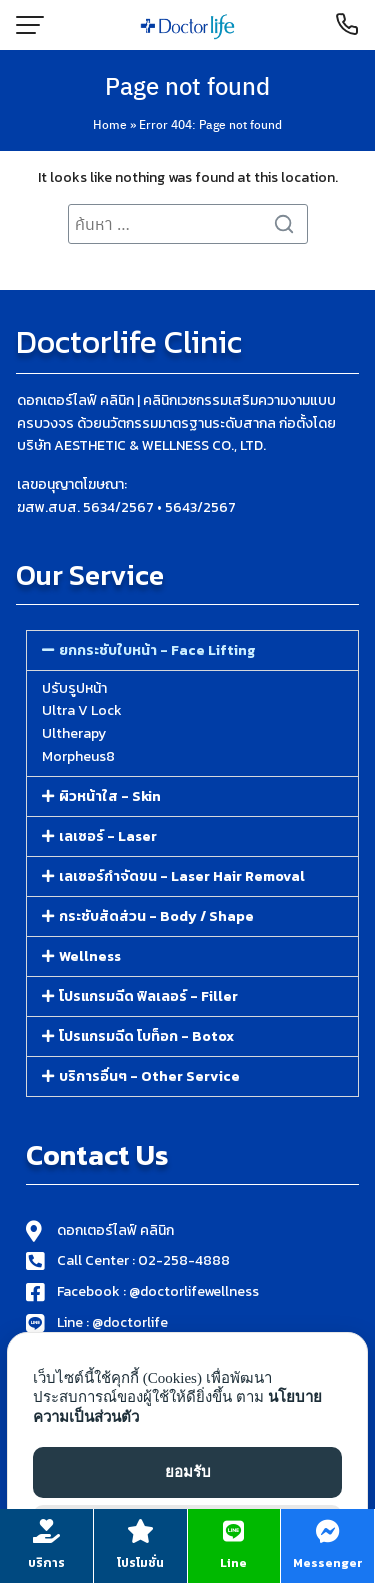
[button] (192, 650)
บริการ (46, 1563)
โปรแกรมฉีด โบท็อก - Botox (146, 1036)
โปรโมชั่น (140, 1563)
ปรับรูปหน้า (74, 688)
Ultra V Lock (82, 710)
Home (110, 124)
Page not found (187, 85)
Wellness (90, 956)
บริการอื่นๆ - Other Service (149, 1076)
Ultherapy (74, 733)
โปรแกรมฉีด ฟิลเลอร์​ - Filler (148, 996)
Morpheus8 (78, 756)
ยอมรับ (188, 1472)
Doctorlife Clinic (129, 342)
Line (233, 1563)
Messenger (328, 1563)
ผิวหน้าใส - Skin (110, 796)
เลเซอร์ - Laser (108, 836)
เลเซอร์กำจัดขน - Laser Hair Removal (182, 876)
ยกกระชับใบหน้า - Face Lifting (157, 650)
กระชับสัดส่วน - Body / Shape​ (156, 916)
